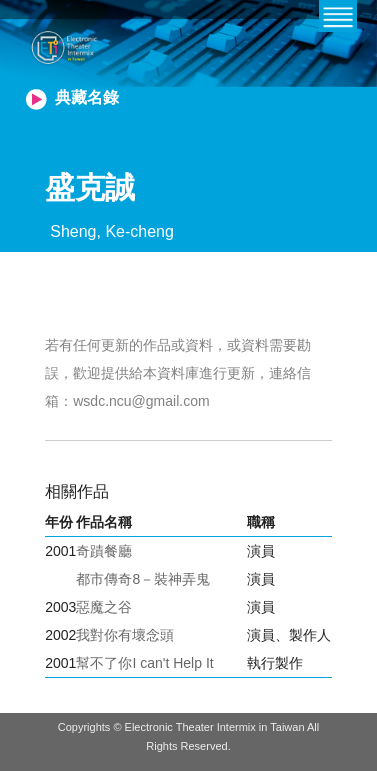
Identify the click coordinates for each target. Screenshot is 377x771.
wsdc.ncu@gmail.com (141, 401)
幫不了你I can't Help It (144, 663)
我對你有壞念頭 (125, 635)
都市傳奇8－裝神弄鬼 (143, 579)
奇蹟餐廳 (104, 551)
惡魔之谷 (104, 607)
